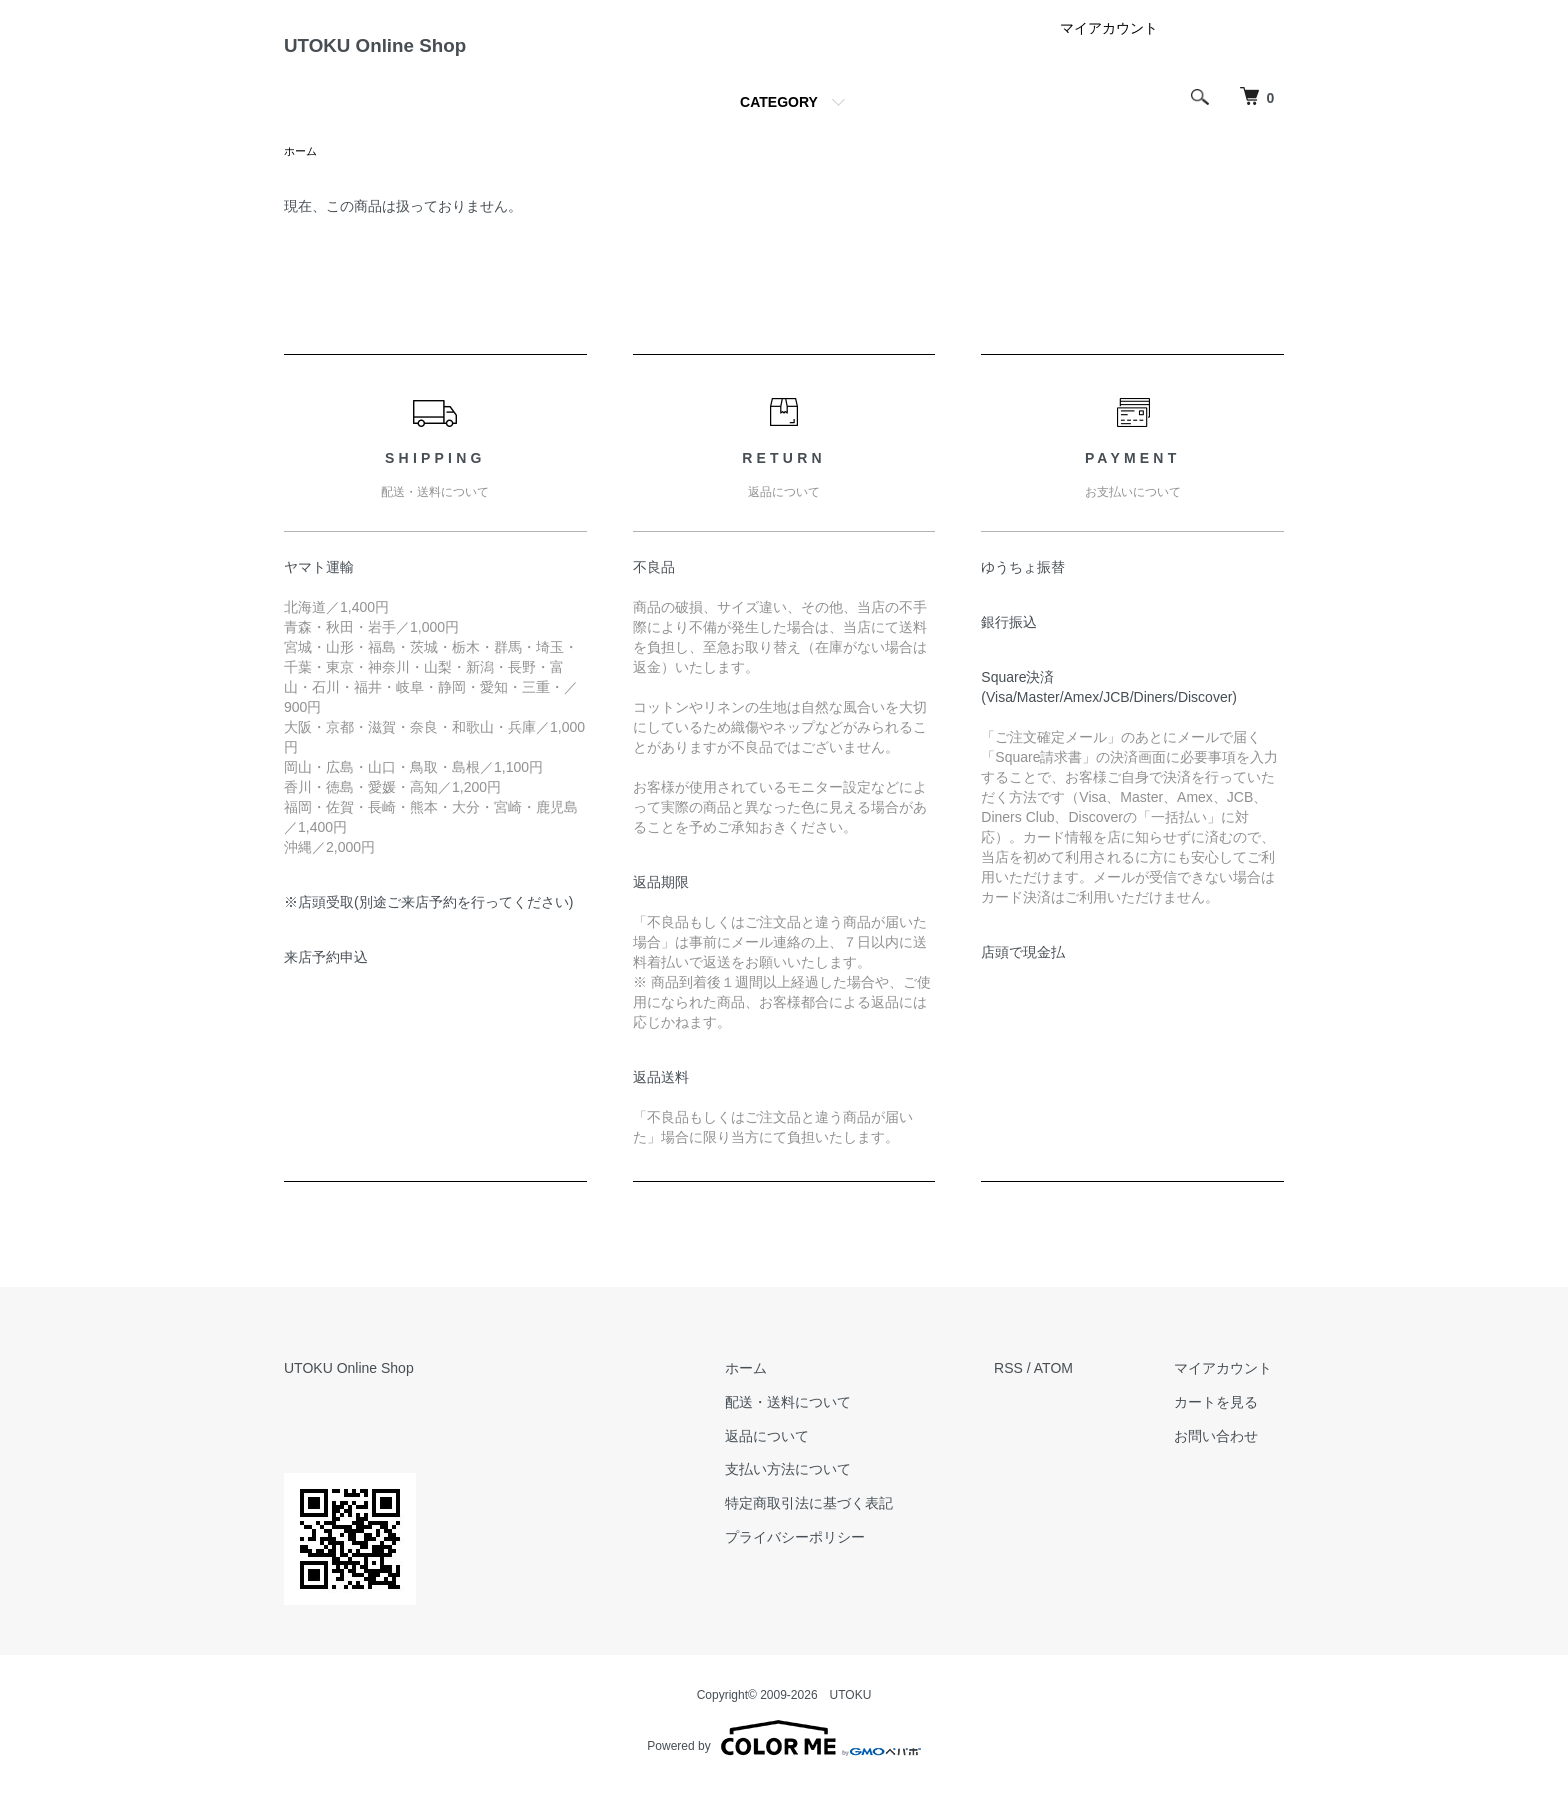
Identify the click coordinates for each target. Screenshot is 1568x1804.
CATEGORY (779, 118)
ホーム (302, 168)
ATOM (1076, 1386)
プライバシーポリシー (829, 1555)
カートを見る (1228, 1420)
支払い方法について (822, 1487)
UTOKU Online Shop (420, 53)
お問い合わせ (1228, 1453)
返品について (801, 1453)
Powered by (783, 1756)
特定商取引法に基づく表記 (843, 1521)
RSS (1031, 1386)
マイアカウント (1109, 44)
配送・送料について (822, 1420)
